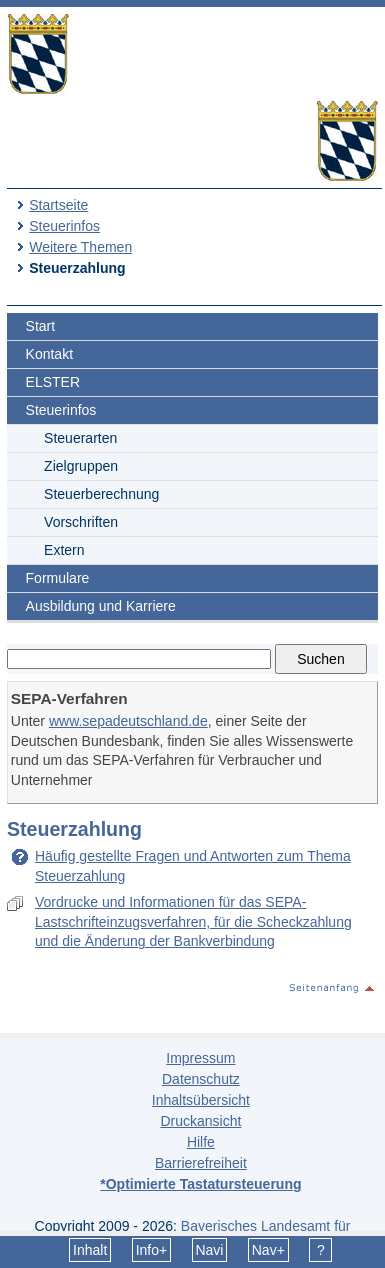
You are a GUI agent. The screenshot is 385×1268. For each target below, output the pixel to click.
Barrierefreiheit (201, 1163)
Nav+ (268, 1250)
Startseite (58, 205)
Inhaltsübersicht (201, 1100)
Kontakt (49, 354)
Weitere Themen (80, 247)
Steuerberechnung (101, 494)
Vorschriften (81, 522)
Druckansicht (200, 1121)
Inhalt (90, 1250)
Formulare (58, 578)
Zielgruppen (81, 466)
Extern (64, 550)
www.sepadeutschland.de (128, 721)
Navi (209, 1250)
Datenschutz (201, 1079)
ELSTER (53, 382)
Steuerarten (80, 438)
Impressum (200, 1058)
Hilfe (201, 1142)
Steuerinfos (64, 226)
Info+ (152, 1250)
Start (41, 326)
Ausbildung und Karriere (101, 606)
